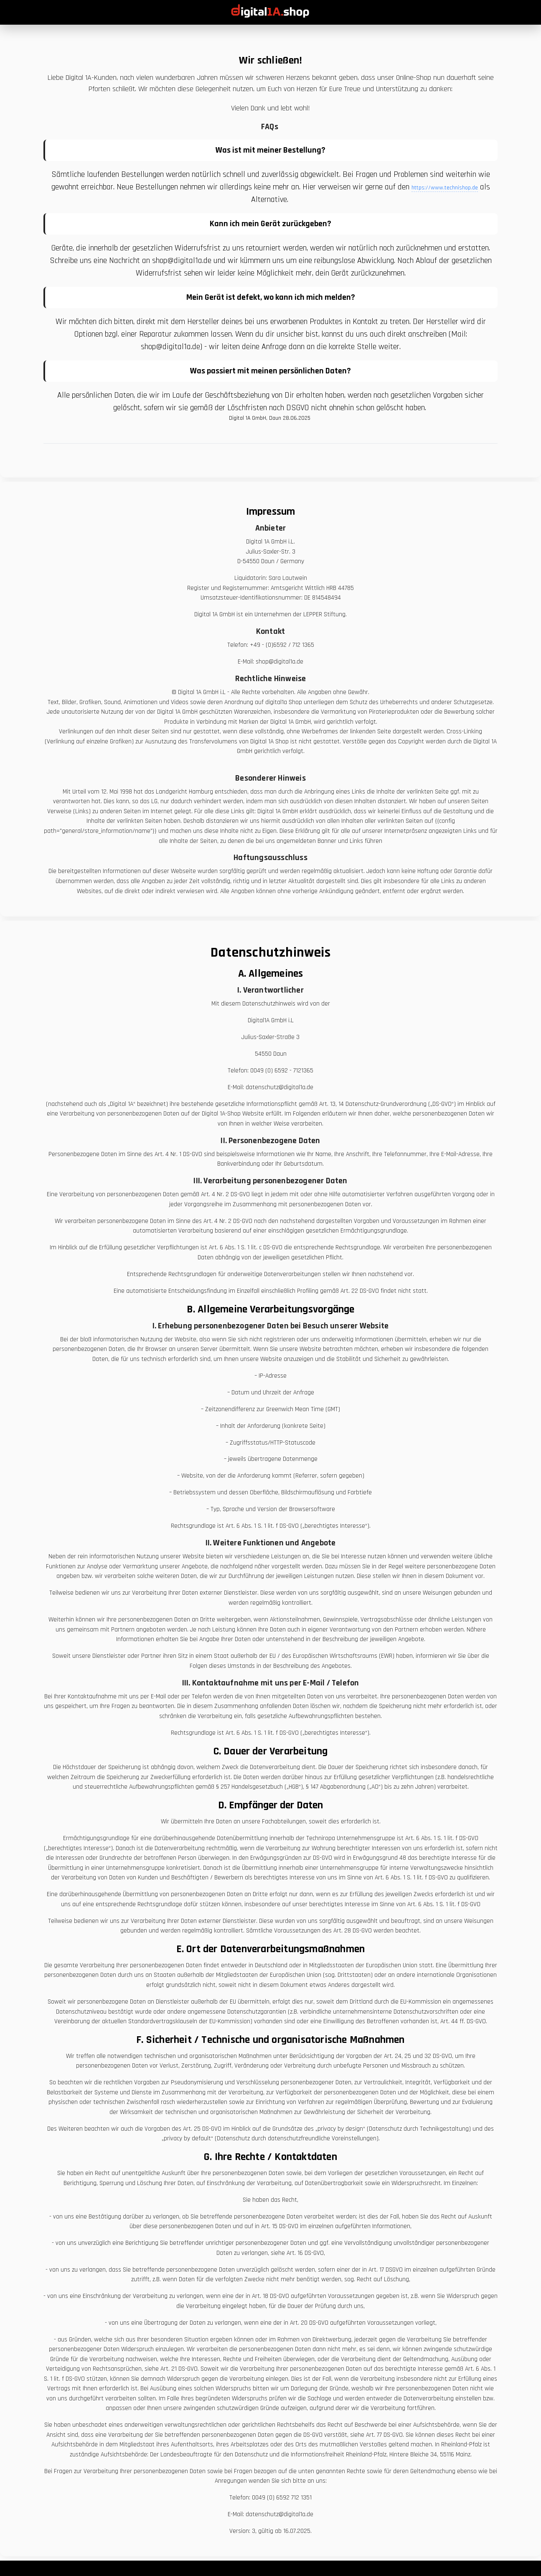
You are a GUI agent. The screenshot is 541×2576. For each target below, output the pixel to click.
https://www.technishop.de (444, 187)
